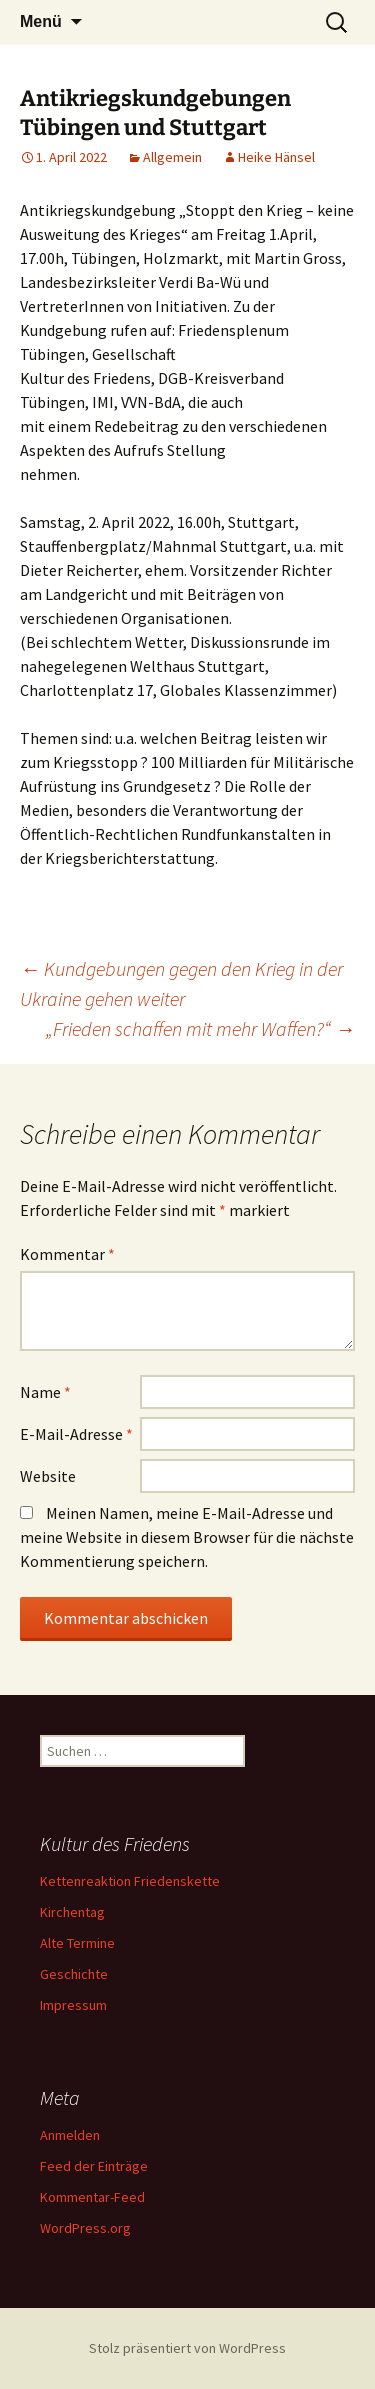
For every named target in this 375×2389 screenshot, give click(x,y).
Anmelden (70, 2135)
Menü (41, 21)
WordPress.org (85, 2228)
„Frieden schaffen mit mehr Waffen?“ (200, 1028)
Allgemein (172, 157)
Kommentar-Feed (92, 2197)
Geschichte (74, 1974)
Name (45, 1392)
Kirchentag (72, 1912)
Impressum (73, 2005)
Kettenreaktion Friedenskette (130, 1881)
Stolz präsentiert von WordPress (187, 2348)
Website (48, 1476)
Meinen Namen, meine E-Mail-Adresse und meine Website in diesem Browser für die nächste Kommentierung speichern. (187, 1537)
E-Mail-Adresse (76, 1434)
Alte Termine (77, 1943)
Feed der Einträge (94, 2166)
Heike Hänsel (276, 157)
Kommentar (67, 1254)
